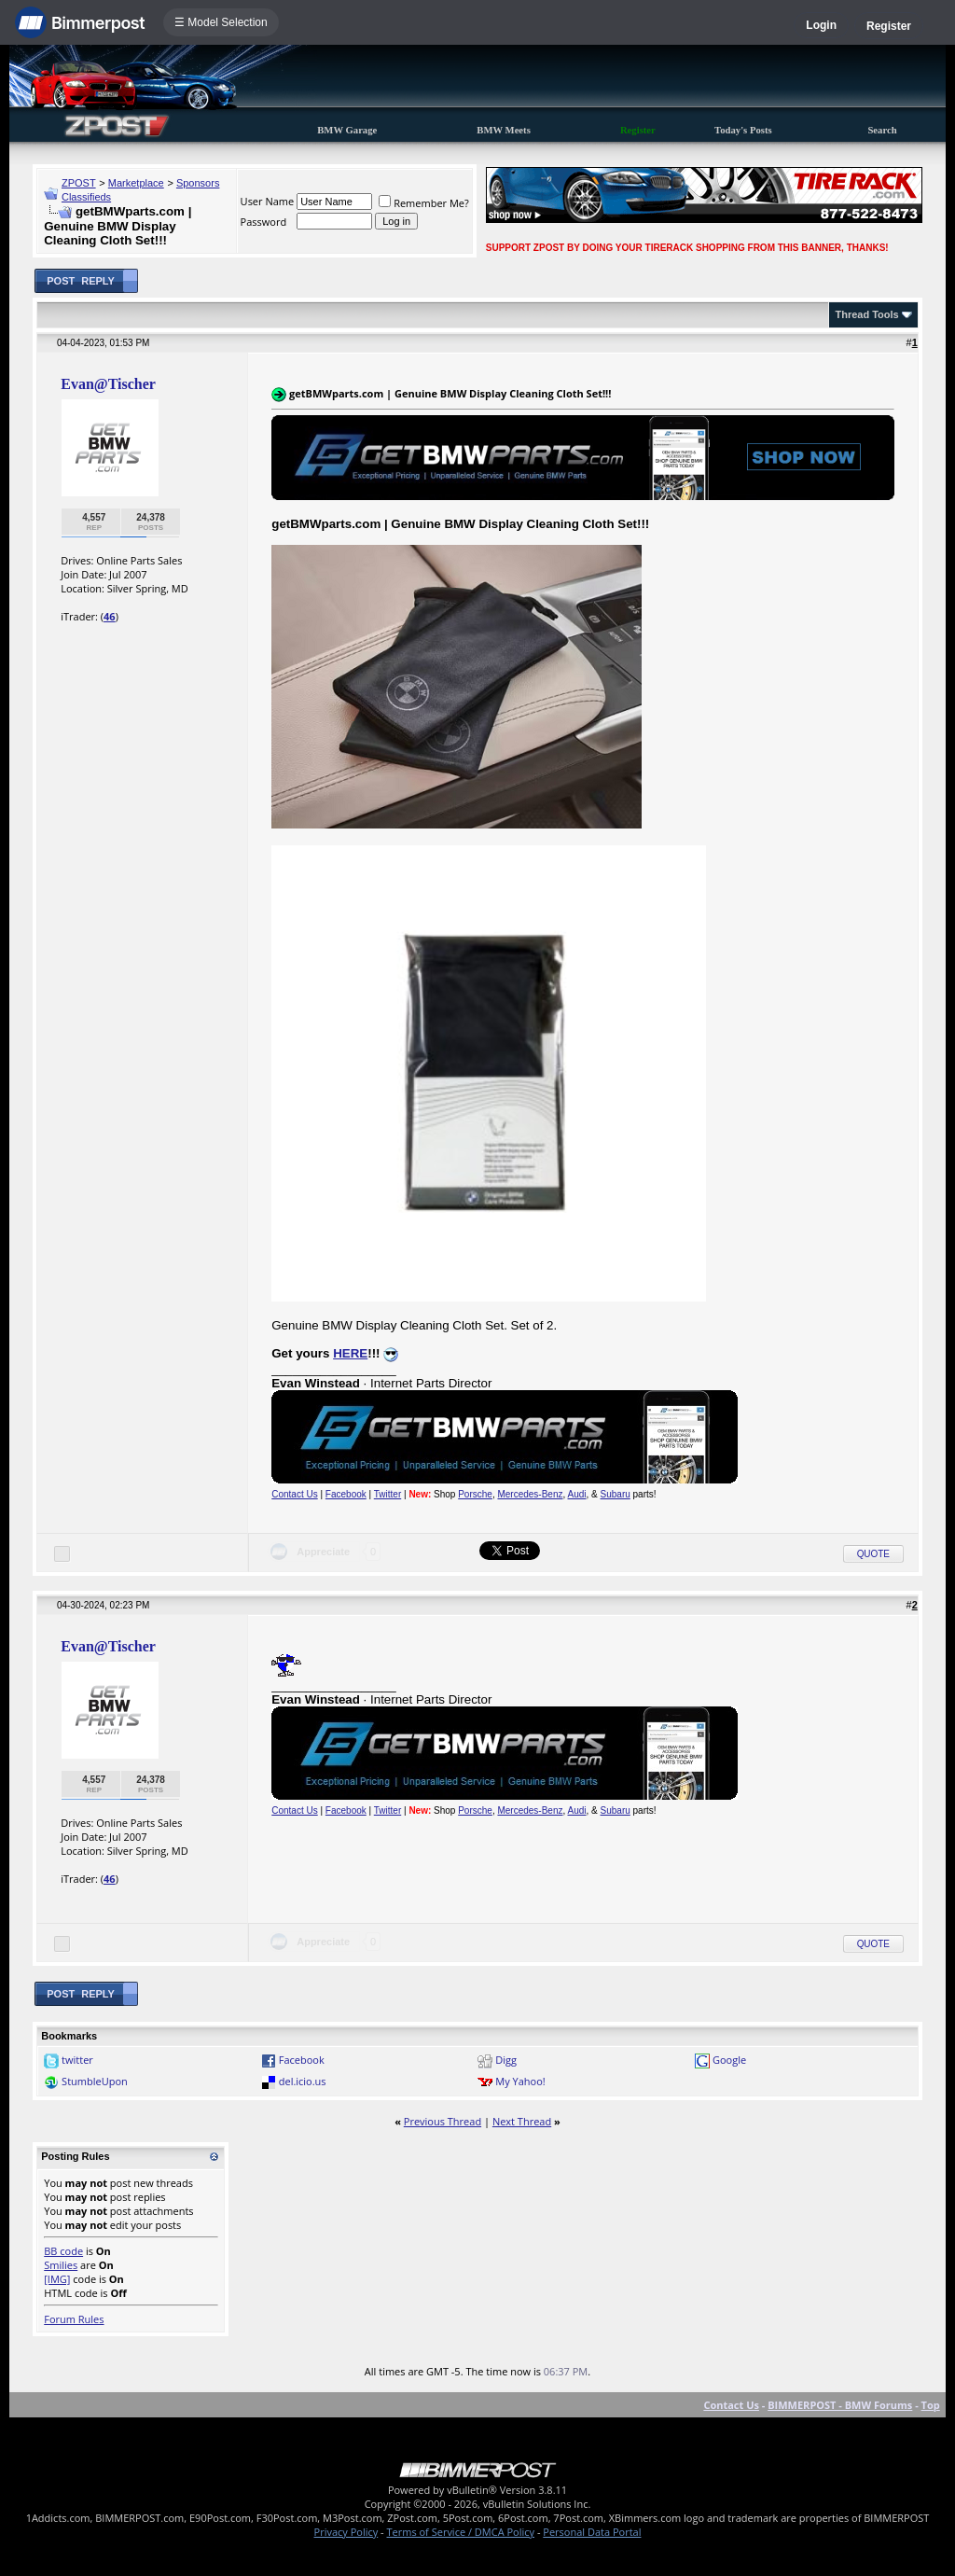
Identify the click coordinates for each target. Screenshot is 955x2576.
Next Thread (521, 2121)
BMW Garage (347, 130)
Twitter (387, 1494)
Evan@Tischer (108, 384)
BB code (63, 2251)
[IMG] (57, 2279)
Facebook (346, 1494)
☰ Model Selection (221, 22)
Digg (506, 2060)
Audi (577, 1494)
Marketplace (136, 182)
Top (930, 2405)
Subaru (615, 1494)
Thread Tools (866, 314)
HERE (350, 1353)
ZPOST (79, 182)
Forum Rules (74, 2319)
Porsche (475, 1494)
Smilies (60, 2265)
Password (264, 222)
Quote (873, 1554)
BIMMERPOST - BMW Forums (840, 2405)
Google (729, 2060)
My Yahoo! (520, 2081)
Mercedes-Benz (529, 1494)
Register (888, 26)
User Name (268, 201)
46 (110, 616)
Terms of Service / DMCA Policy (460, 2532)
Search (881, 130)
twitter (77, 2060)
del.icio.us (302, 2081)
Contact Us (294, 1494)
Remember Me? (424, 203)
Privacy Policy (346, 2532)
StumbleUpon (95, 2081)
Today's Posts (743, 130)
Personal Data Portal (592, 2532)
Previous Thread (442, 2121)
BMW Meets (504, 130)
